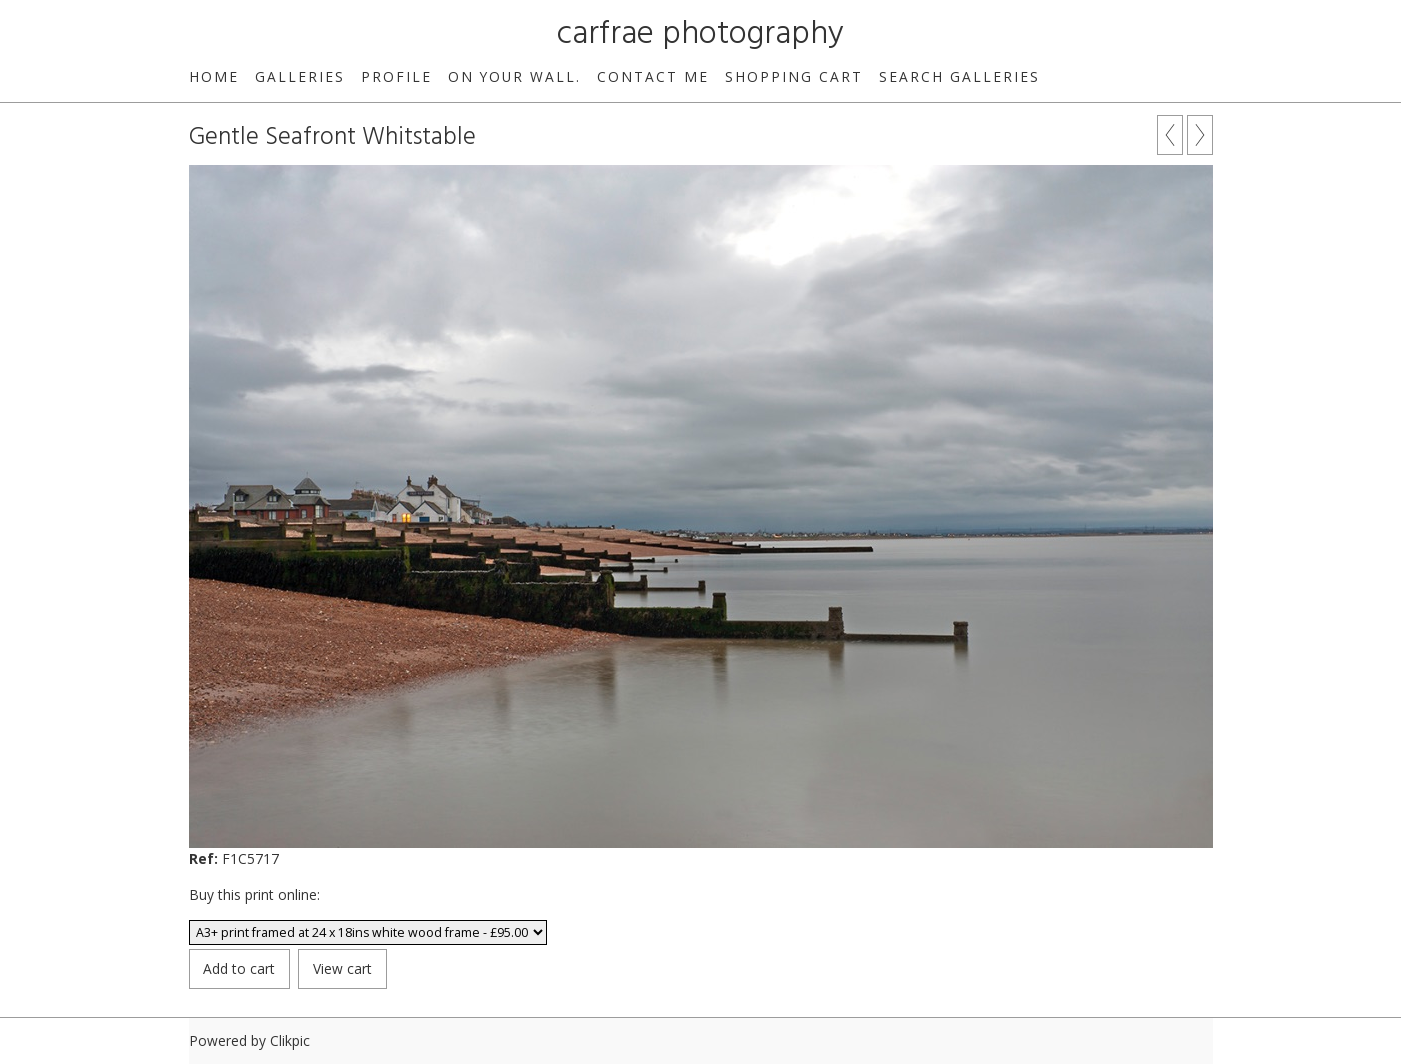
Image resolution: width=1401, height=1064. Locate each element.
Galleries (300, 76)
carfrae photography (700, 34)
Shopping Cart (794, 76)
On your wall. (514, 76)
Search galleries (959, 76)
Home (214, 76)
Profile (396, 76)
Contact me (653, 76)
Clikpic (290, 1040)
